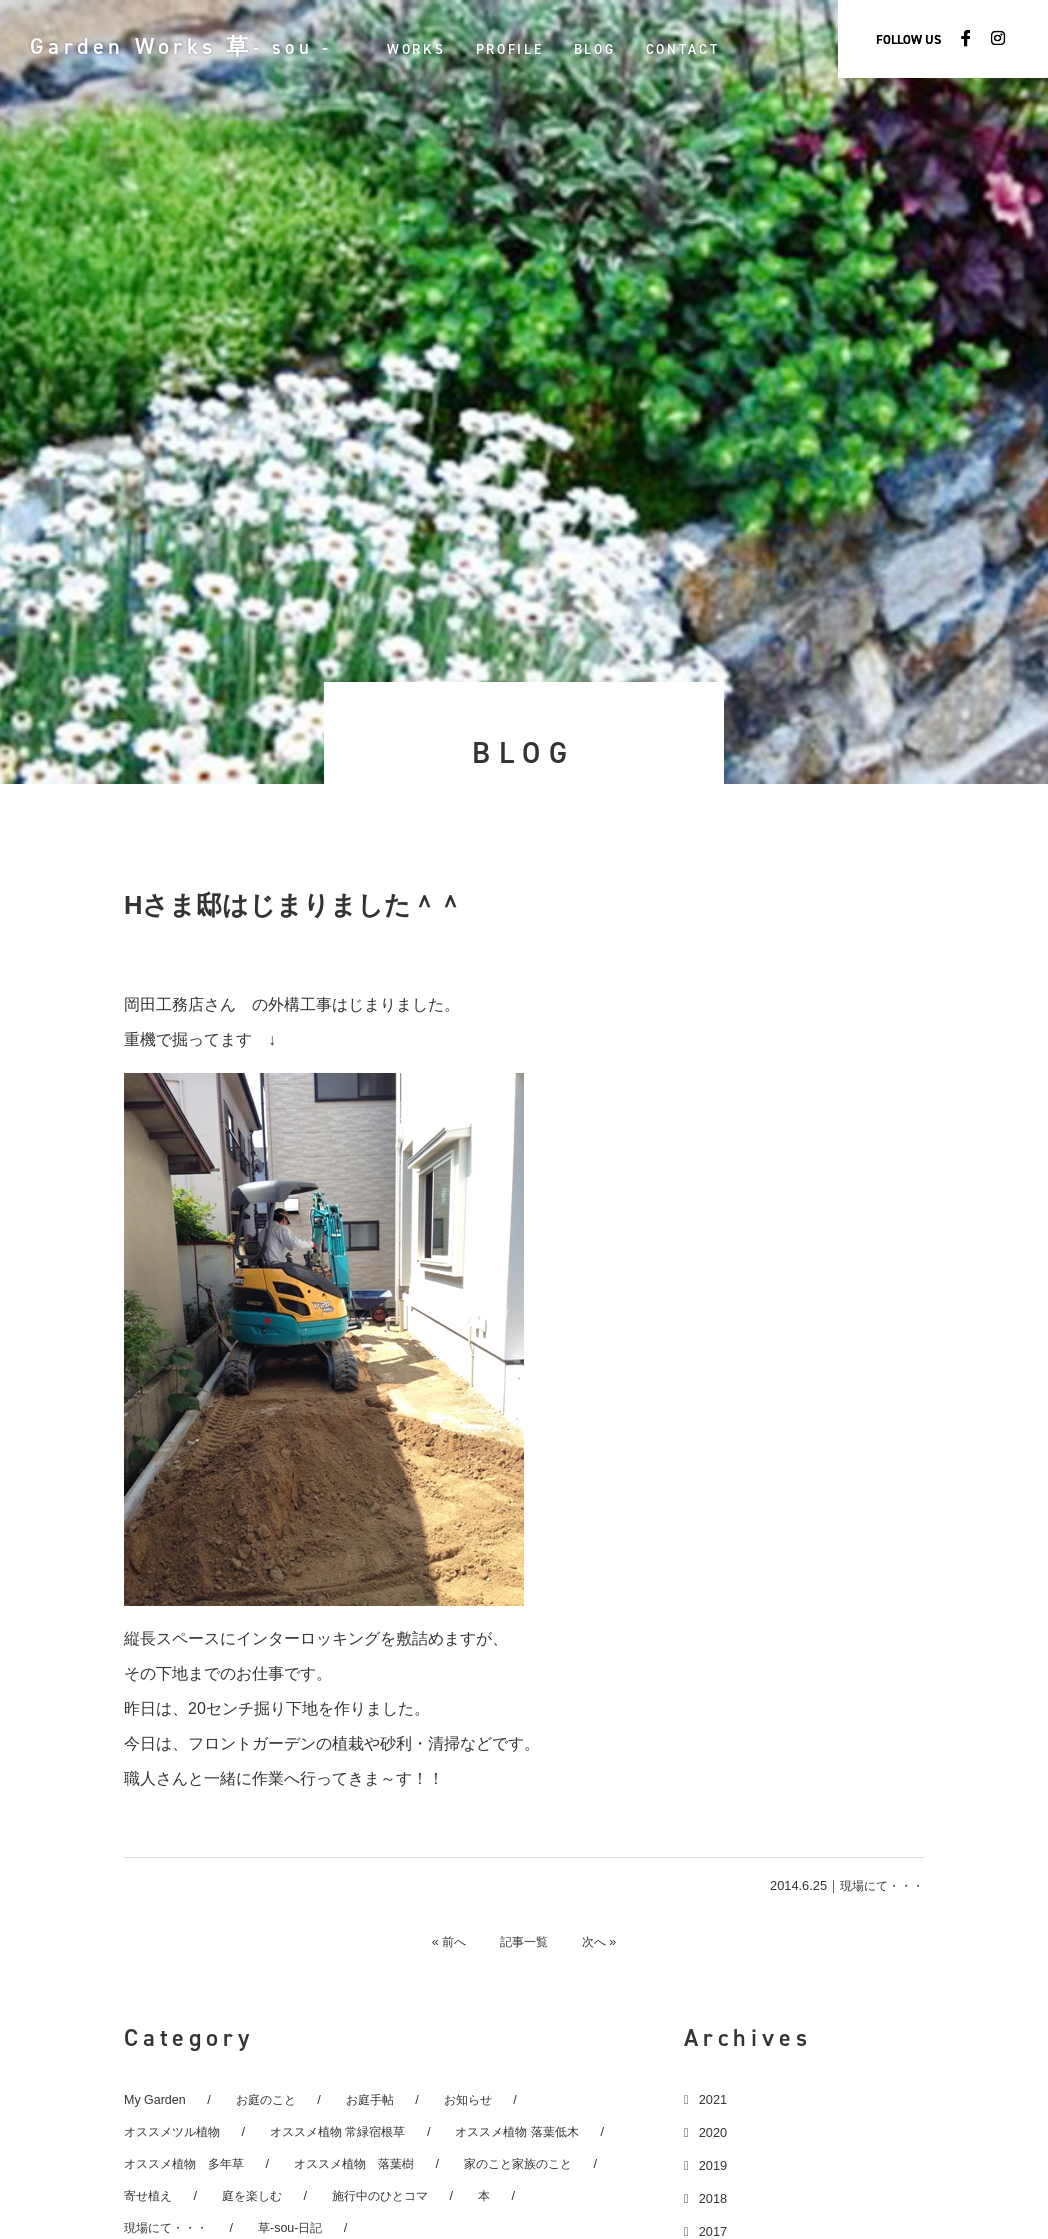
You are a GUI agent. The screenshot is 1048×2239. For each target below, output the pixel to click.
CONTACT (709, 49)
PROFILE (536, 49)
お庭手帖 (378, 2098)
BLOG (621, 49)
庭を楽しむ (258, 2194)
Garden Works (194, 46)
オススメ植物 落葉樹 (369, 2162)
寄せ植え (150, 2194)
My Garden (155, 2098)
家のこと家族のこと (542, 2162)
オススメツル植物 (176, 2130)
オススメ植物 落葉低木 (542, 2130)
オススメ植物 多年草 (189, 2162)
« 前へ (439, 1941)
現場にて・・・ (878, 1884)
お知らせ (480, 2098)
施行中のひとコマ (393, 2194)
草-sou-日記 (299, 2226)
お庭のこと (269, 2098)
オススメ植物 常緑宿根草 (351, 2130)
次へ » (608, 1941)
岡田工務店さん (180, 1004)
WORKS (442, 49)
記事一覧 (524, 1941)
